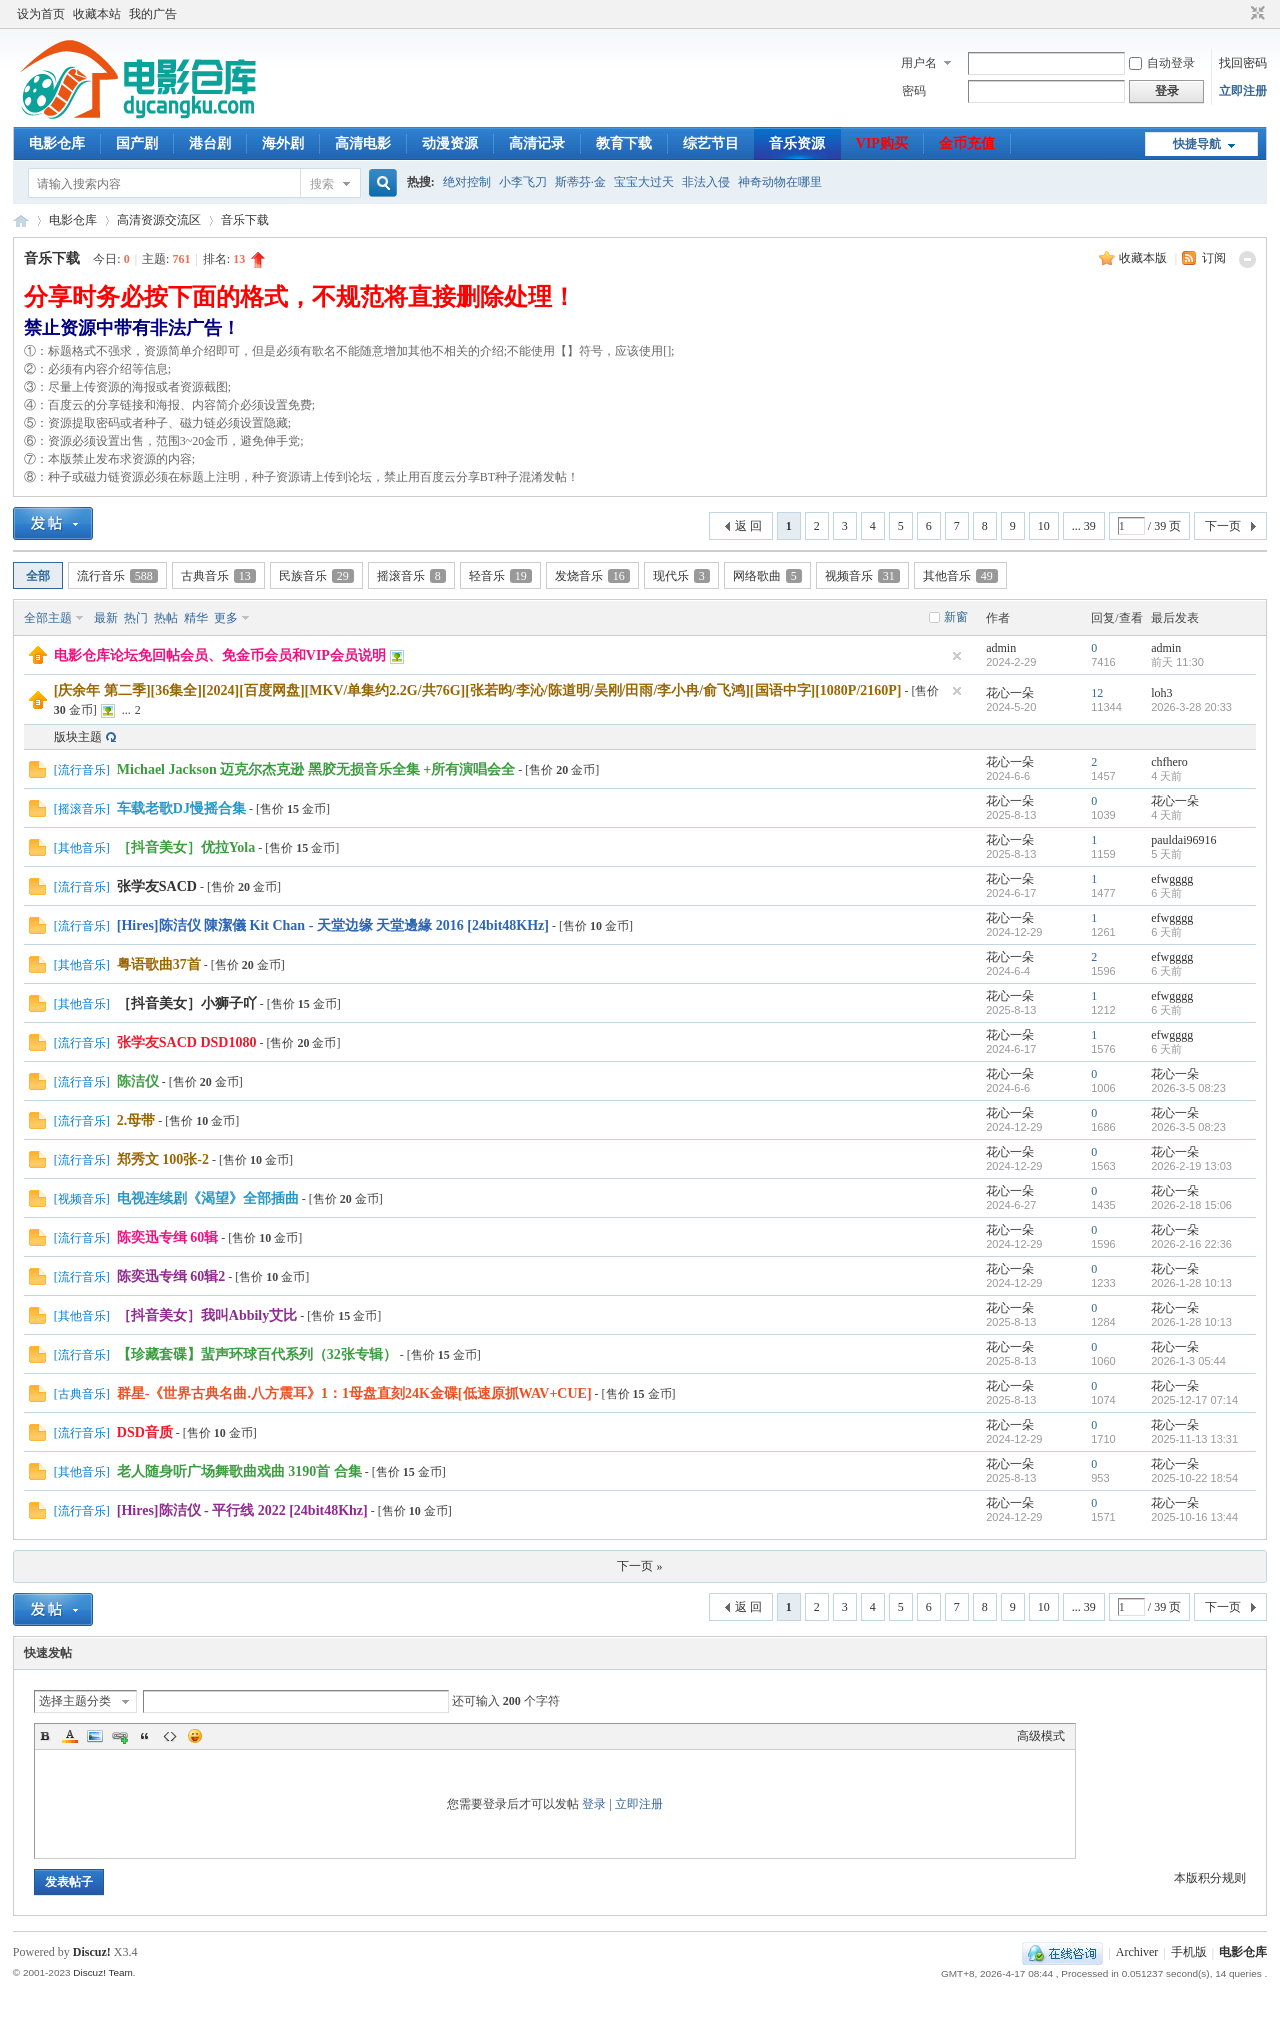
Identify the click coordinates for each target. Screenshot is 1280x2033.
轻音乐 (500, 576)
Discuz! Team (103, 1972)
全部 (38, 576)
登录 (594, 1804)
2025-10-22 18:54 (1194, 1478)
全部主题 (48, 618)
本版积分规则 (1210, 1878)
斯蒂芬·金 (580, 182)
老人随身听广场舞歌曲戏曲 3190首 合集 (239, 1471)
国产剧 (137, 143)
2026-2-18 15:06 (1191, 1205)
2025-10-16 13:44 (1194, 1517)
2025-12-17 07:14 (1194, 1400)
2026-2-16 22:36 (1191, 1244)
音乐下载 (245, 220)
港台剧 (210, 143)
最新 (106, 618)
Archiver (1137, 1953)
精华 (196, 618)
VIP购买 (882, 143)
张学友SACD (157, 886)
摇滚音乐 (411, 576)
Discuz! (92, 1952)
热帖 (166, 618)
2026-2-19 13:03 (1191, 1166)
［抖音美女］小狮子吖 (187, 1003)
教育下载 (624, 143)
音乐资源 (797, 143)
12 (1097, 693)
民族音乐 (316, 576)
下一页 (1223, 526)
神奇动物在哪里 (780, 182)
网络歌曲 (767, 576)
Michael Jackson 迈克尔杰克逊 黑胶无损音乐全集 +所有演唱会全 (316, 769)
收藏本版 (1144, 258)
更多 (226, 618)
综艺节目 (711, 143)
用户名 (919, 63)
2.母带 (136, 1120)
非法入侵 (706, 182)
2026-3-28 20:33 (1191, 707)
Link (120, 1736)
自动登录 (1162, 63)
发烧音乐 (592, 576)
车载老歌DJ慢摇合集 (181, 808)
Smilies (195, 1736)
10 (1044, 526)
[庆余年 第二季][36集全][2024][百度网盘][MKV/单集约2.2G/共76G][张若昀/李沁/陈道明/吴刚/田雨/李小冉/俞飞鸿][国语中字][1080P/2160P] (478, 690)
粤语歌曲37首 (159, 964)
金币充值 (967, 143)
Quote (145, 1736)
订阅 (1214, 258)
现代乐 (681, 576)
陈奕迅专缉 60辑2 (171, 1276)
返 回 (748, 526)
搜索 (322, 184)
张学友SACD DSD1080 (187, 1042)
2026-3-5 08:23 (1188, 1088)
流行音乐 (117, 576)
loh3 (1161, 693)
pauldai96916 (1183, 840)
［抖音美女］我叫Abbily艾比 (207, 1315)
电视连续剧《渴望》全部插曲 (208, 1198)
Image (95, 1736)
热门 (136, 618)
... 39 (1084, 526)
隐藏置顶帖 (957, 656)
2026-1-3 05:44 (1188, 1361)
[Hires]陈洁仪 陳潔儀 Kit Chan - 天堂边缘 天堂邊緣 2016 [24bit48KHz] (333, 925)
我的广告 (153, 14)
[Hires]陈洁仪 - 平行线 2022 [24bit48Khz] (242, 1510)
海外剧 (283, 143)
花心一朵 (1010, 693)
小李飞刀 (523, 182)
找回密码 (1243, 63)
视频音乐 (862, 576)
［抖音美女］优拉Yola (186, 847)
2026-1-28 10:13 (1191, 1283)
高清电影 (363, 143)
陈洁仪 (138, 1081)
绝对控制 (467, 182)
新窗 (956, 617)
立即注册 (1243, 91)
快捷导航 (1197, 144)
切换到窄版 (1255, 14)
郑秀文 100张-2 (163, 1159)
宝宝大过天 (644, 182)
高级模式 (1041, 1736)
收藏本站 (97, 14)
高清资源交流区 (159, 220)
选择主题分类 (75, 1701)
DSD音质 (145, 1432)
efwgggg (1172, 879)
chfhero (1169, 762)
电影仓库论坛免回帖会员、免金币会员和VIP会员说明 (220, 655)
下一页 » (639, 1566)
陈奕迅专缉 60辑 (168, 1237)
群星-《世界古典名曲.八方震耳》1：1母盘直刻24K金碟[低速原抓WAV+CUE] (354, 1393)
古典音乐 (218, 576)
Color (70, 1736)
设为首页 (41, 14)
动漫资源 (450, 143)
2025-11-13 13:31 (1194, 1439)
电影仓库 (57, 143)
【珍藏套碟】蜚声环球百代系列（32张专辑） (257, 1354)
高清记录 (537, 143)
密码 (914, 91)
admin (1001, 648)
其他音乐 (960, 576)
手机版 (1189, 1953)
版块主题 (78, 737)
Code (170, 1736)
